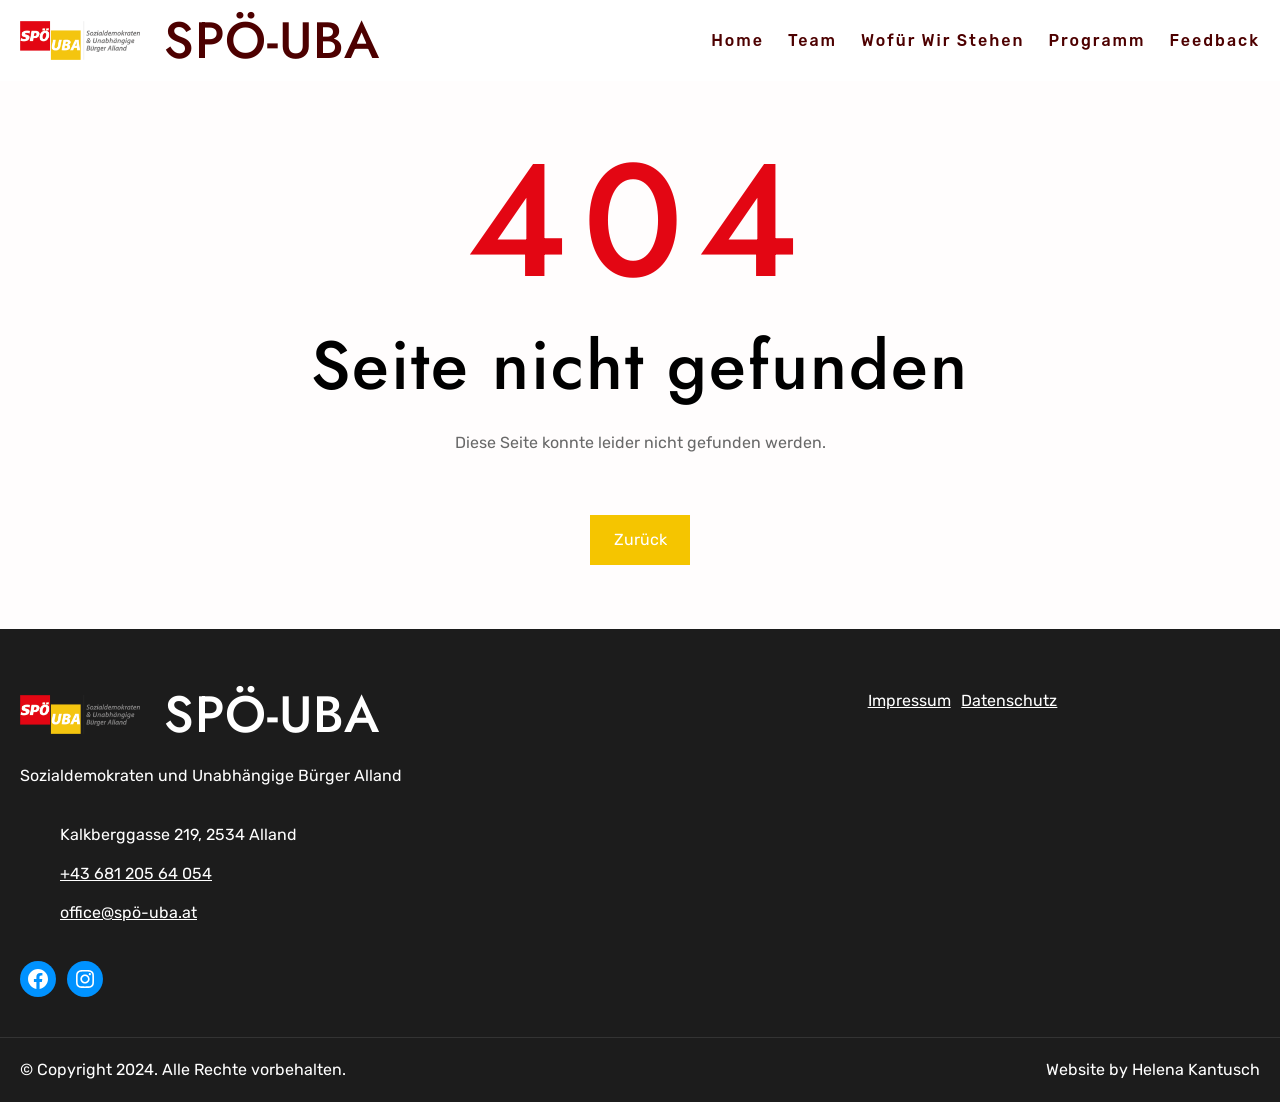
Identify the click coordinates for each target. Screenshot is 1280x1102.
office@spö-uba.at (128, 912)
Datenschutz (1009, 700)
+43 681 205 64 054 (136, 873)
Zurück (640, 539)
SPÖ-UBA (272, 40)
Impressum (909, 700)
